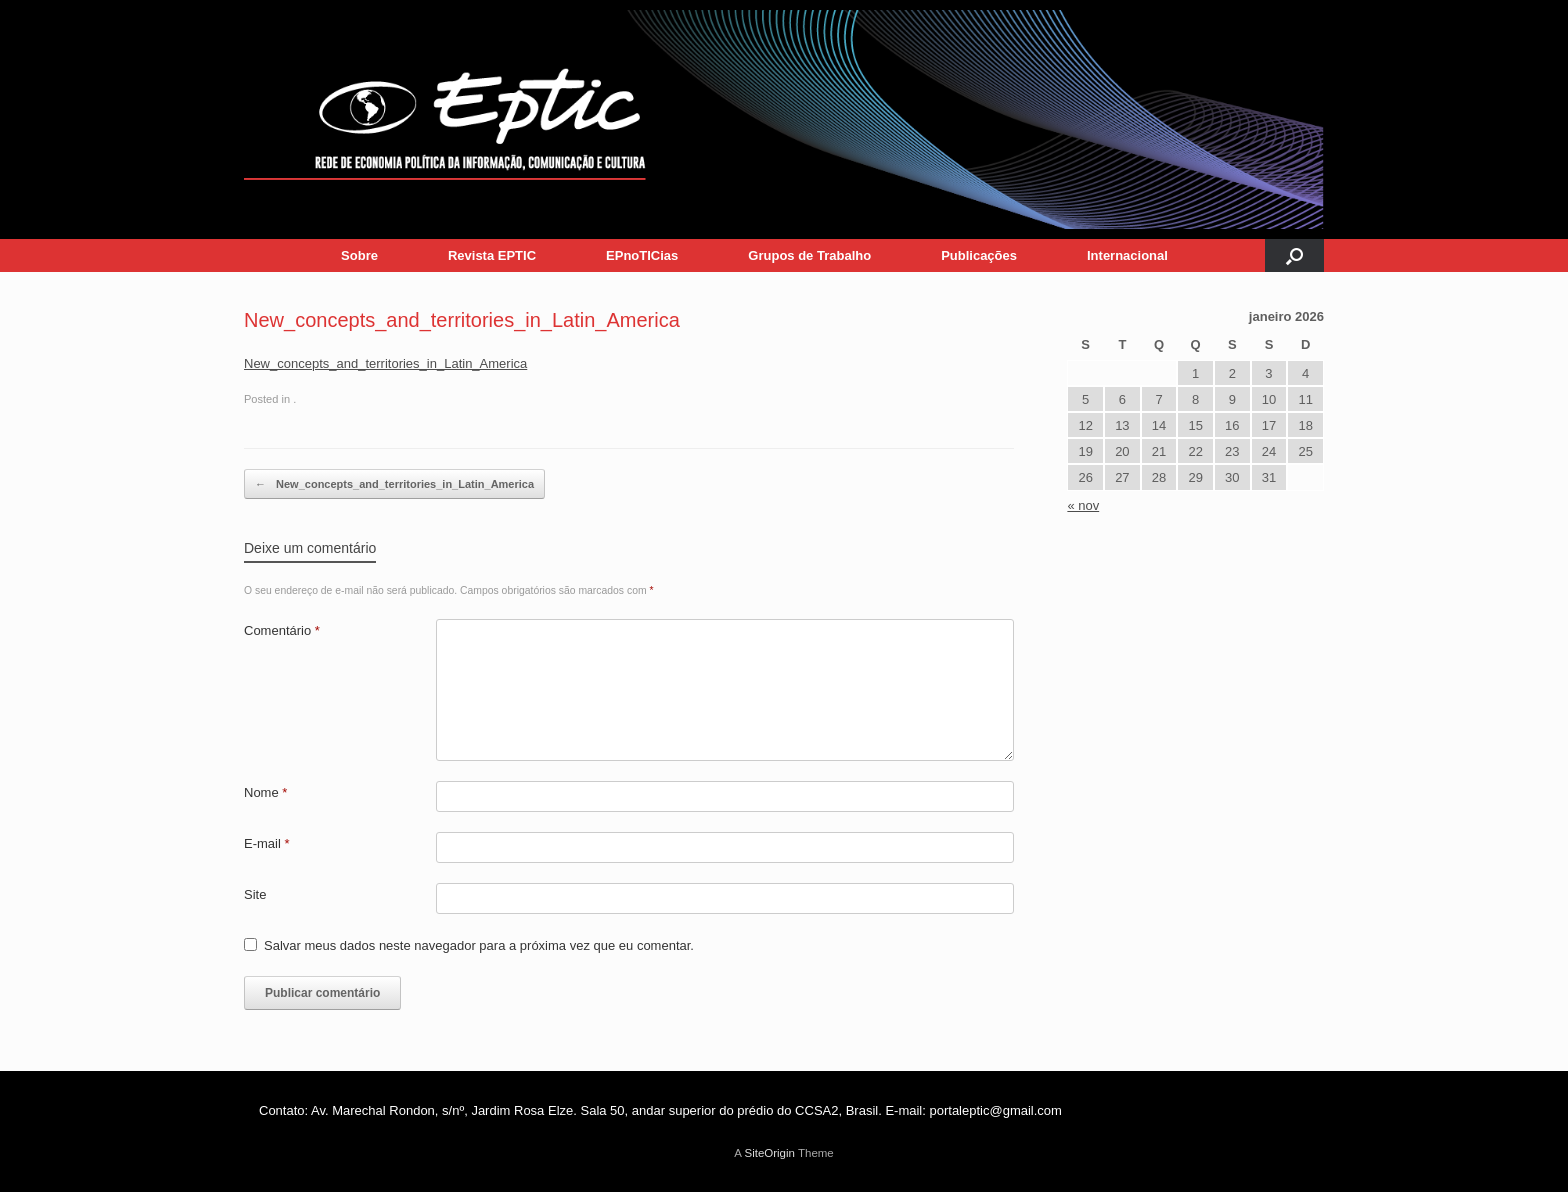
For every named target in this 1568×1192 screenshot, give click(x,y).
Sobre (359, 255)
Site (255, 894)
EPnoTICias (642, 255)
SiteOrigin (769, 1153)
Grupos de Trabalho (809, 255)
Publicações (979, 255)
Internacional (1127, 255)
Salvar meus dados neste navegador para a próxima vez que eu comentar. (479, 945)
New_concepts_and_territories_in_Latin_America (385, 363)
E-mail (267, 843)
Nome (265, 792)
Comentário (282, 630)
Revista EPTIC (492, 255)
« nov (1083, 505)
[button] (1294, 255)
